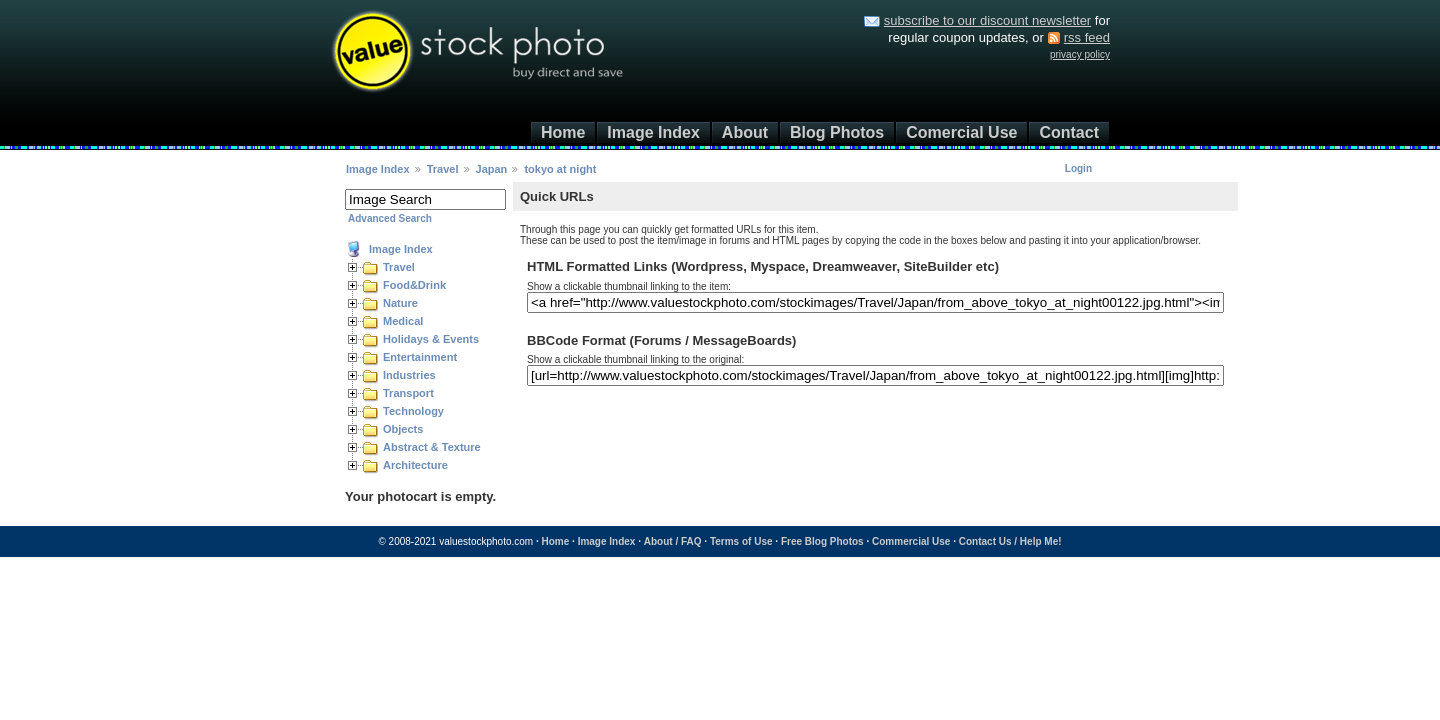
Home (563, 132)
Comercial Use (961, 132)
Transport (408, 393)
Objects (403, 429)
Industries (409, 375)
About (745, 132)
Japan (492, 169)
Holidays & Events (431, 339)
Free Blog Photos (822, 541)
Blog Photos (837, 132)
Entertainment (420, 357)
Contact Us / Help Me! (1010, 541)
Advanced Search (390, 218)
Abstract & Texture (432, 447)
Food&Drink (414, 285)
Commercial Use (911, 541)
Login (1078, 168)
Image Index (653, 132)
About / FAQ (673, 541)
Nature (400, 303)
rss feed (1087, 37)
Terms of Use (741, 541)
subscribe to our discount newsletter (987, 20)
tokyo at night (560, 169)
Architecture (415, 465)
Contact (1069, 132)
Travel (443, 169)
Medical (403, 321)
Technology (413, 411)
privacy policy (1080, 54)
